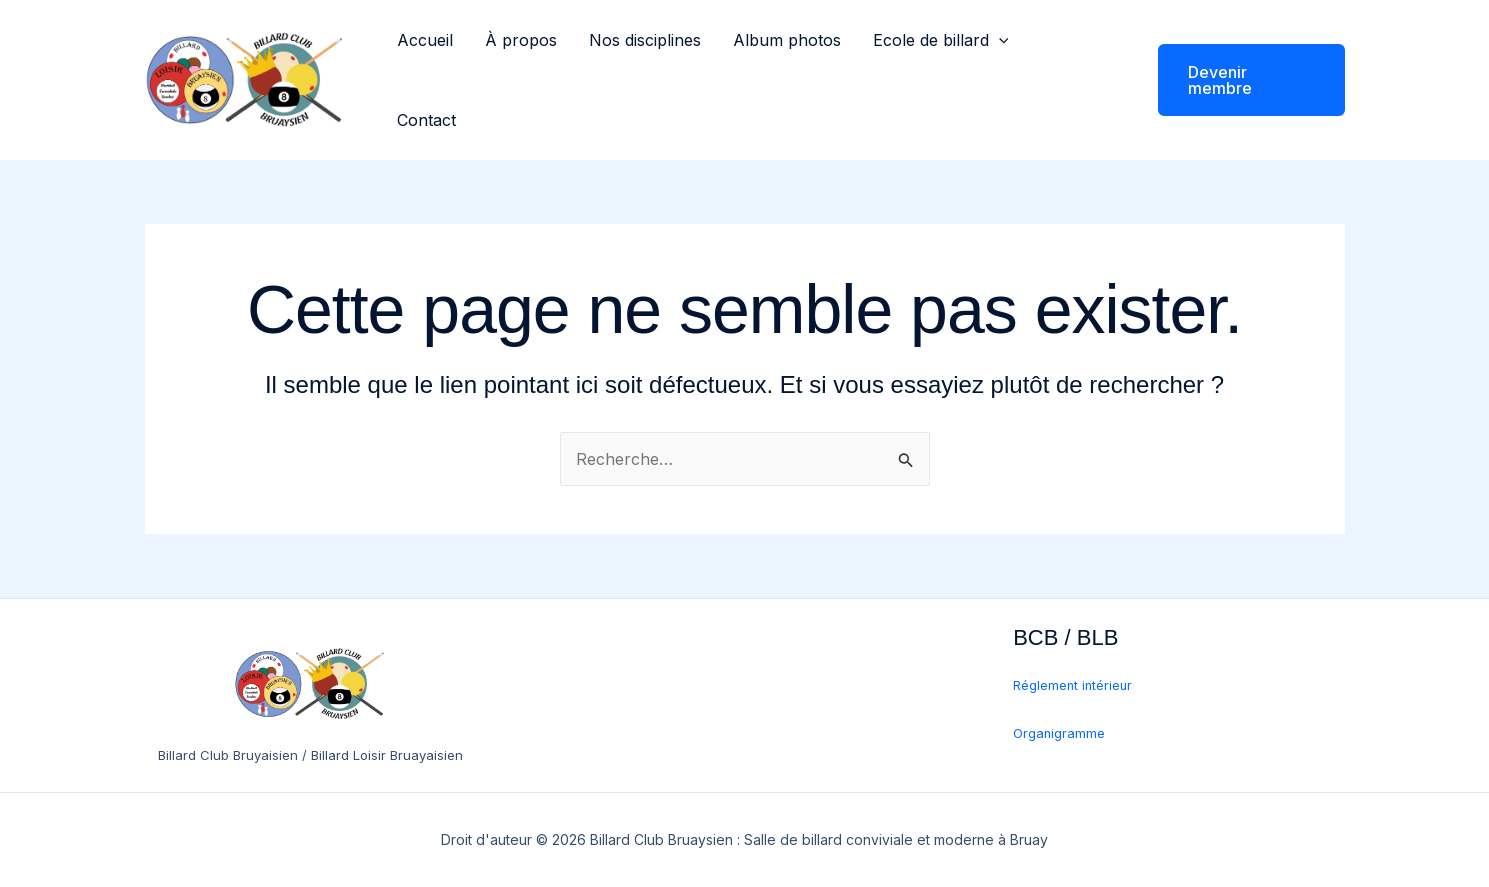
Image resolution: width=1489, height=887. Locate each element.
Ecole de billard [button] (941, 40)
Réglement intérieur (1072, 685)
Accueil (425, 40)
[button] (999, 40)
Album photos (787, 40)
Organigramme (1059, 733)
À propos (521, 40)
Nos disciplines (645, 40)
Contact (426, 120)
